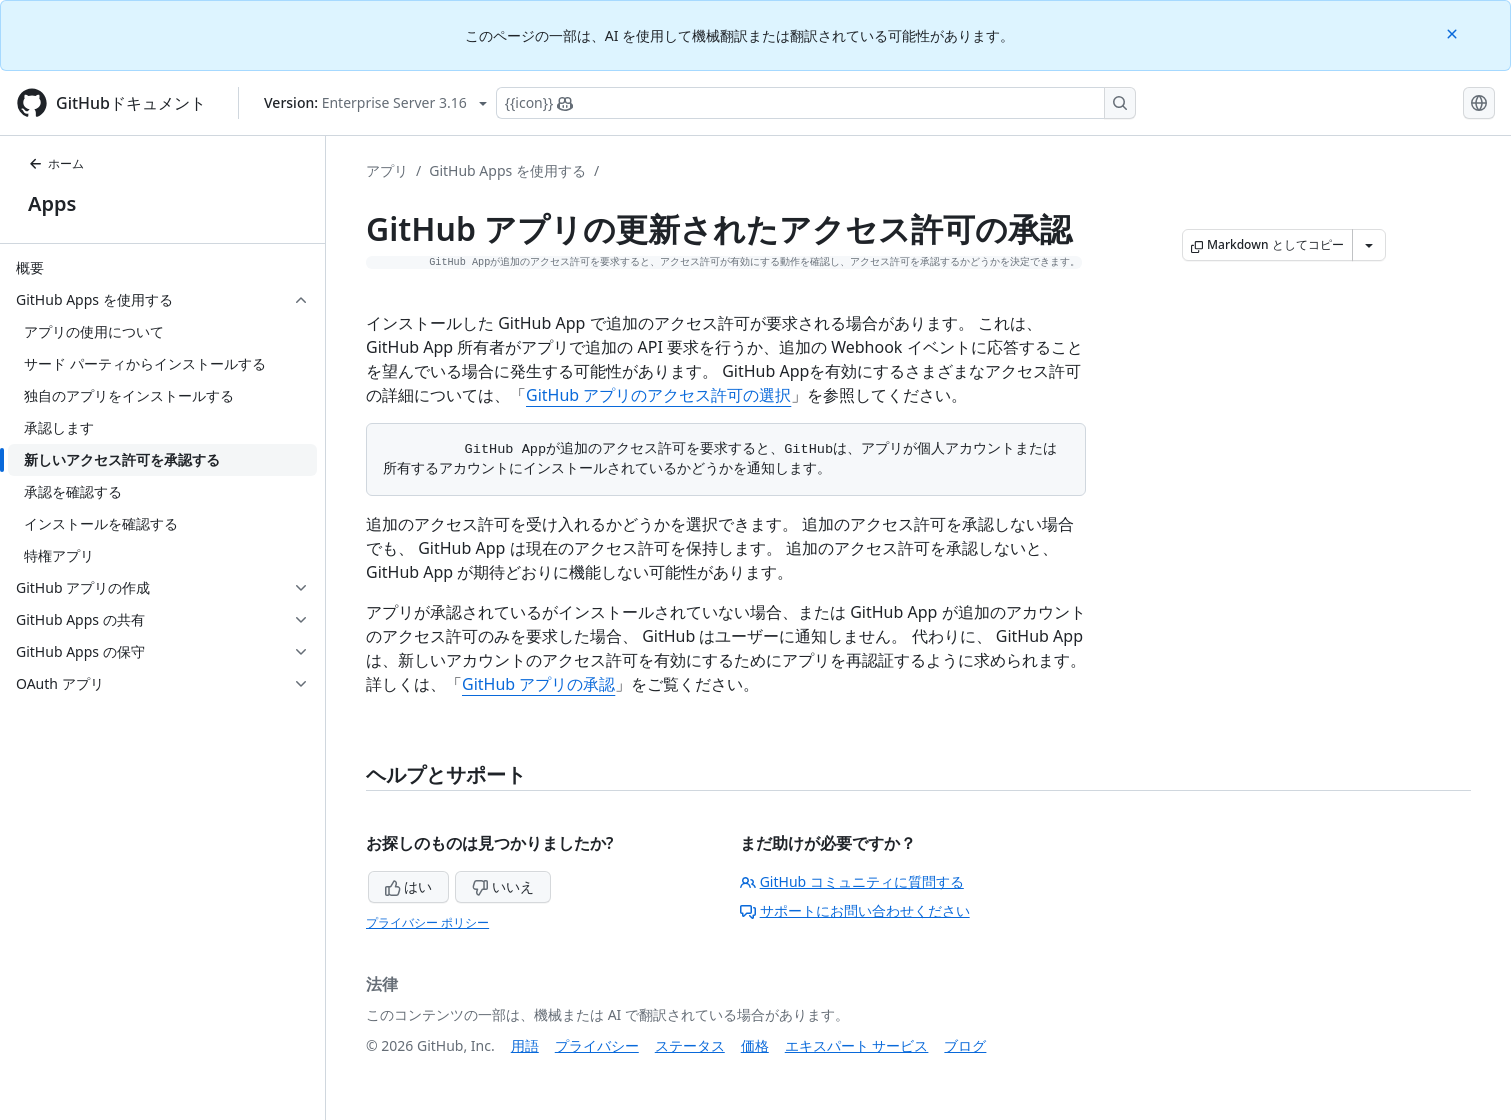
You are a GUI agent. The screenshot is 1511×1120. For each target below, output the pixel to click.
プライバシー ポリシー (427, 922)
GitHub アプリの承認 (538, 684)
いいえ (503, 886)
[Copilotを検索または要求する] (816, 103)
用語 (525, 1045)
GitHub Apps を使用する (507, 170)
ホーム (56, 163)
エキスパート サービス (857, 1045)
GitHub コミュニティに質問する (852, 881)
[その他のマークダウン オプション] (1369, 245)
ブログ (965, 1045)
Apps (52, 203)
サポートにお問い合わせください (855, 910)
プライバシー (597, 1045)
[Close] (1454, 32)
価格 (755, 1045)
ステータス (690, 1045)
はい (409, 886)
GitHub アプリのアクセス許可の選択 (658, 395)
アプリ (387, 170)
